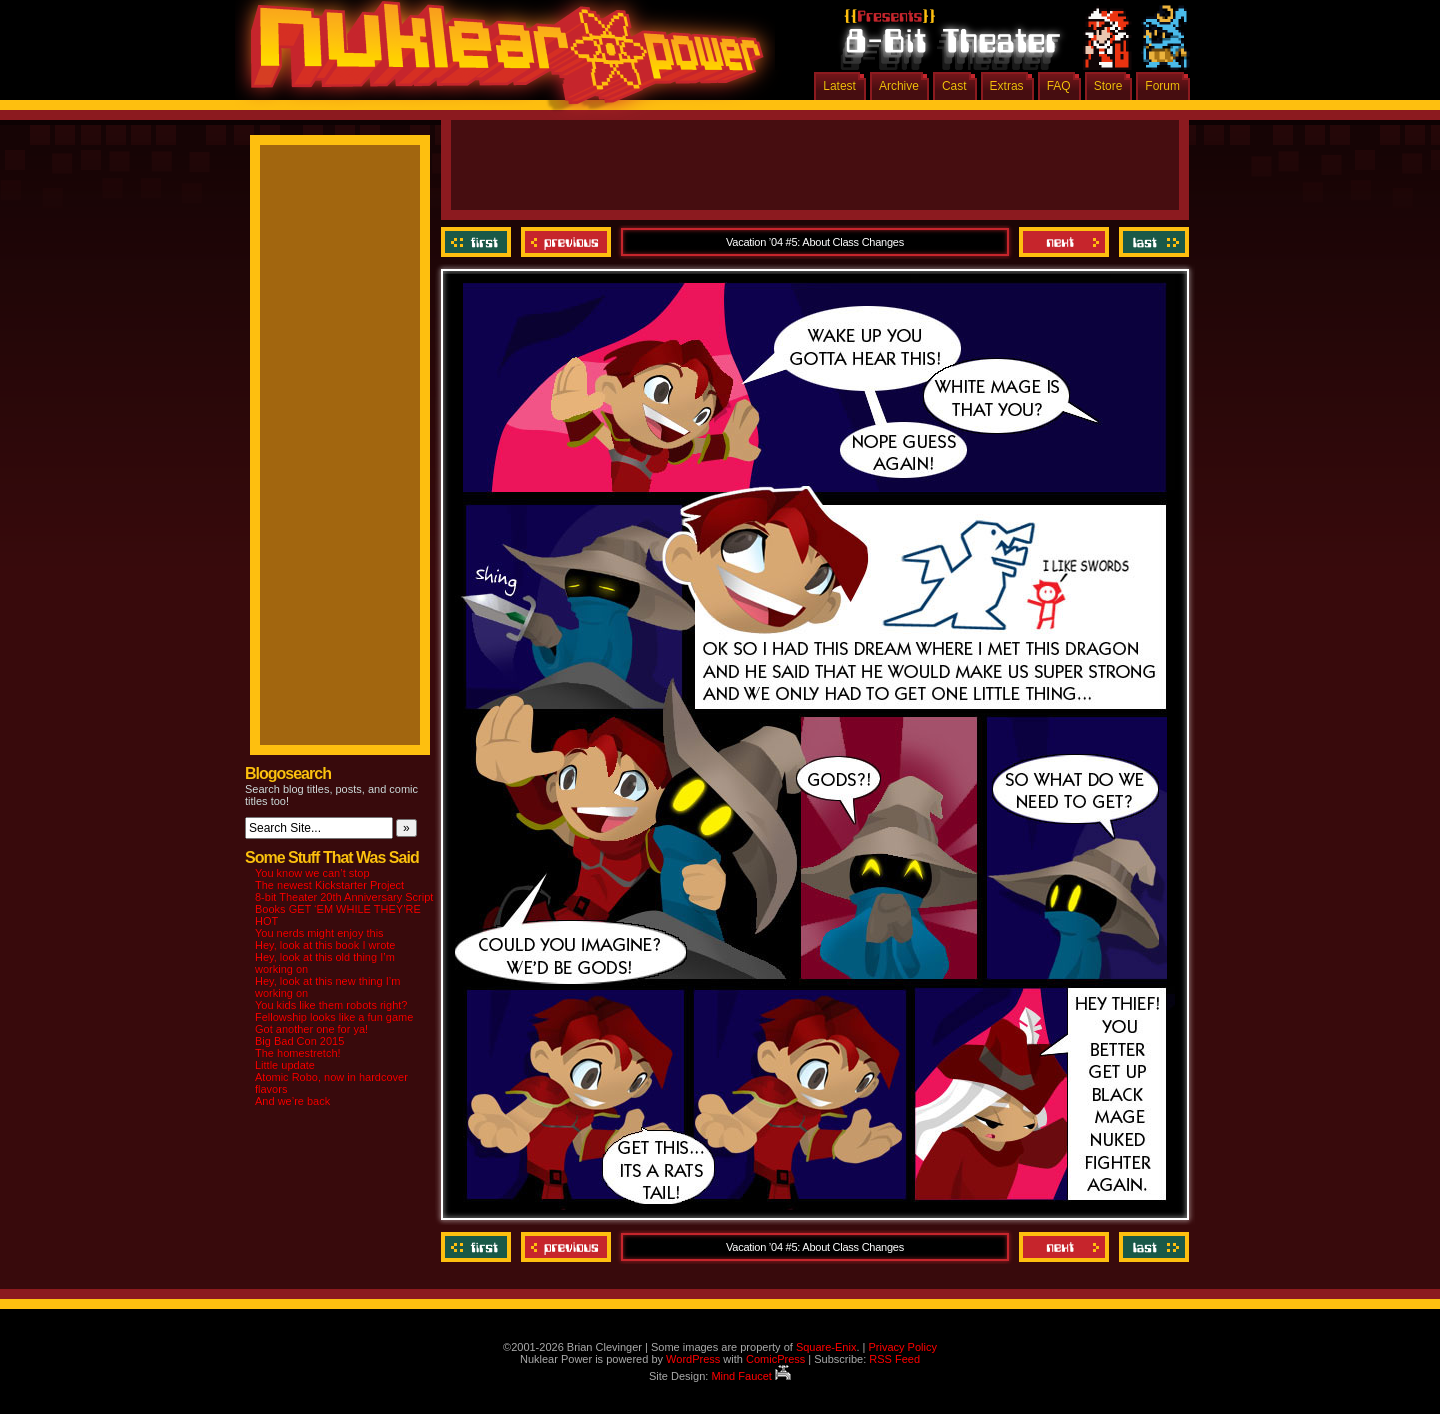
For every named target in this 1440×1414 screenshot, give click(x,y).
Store (1108, 86)
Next (1064, 242)
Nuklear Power (500, 60)
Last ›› (1151, 242)
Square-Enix (826, 1347)
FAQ (1059, 86)
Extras (1007, 86)
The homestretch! (298, 1053)
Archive (899, 86)
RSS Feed (894, 1359)
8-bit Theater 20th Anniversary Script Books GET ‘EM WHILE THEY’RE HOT (344, 909)
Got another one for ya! (311, 1029)
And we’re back (292, 1101)
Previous (566, 242)
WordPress (693, 1359)
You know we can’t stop (312, 873)
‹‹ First (478, 242)
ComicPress (775, 1359)
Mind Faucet (751, 1376)
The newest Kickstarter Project (329, 885)
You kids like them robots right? (331, 1005)
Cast (954, 86)
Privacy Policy (902, 1347)
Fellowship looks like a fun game (334, 1017)
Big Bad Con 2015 (299, 1041)
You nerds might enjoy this (319, 933)
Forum (1162, 86)
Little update (285, 1065)
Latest (839, 86)
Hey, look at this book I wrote (325, 945)
